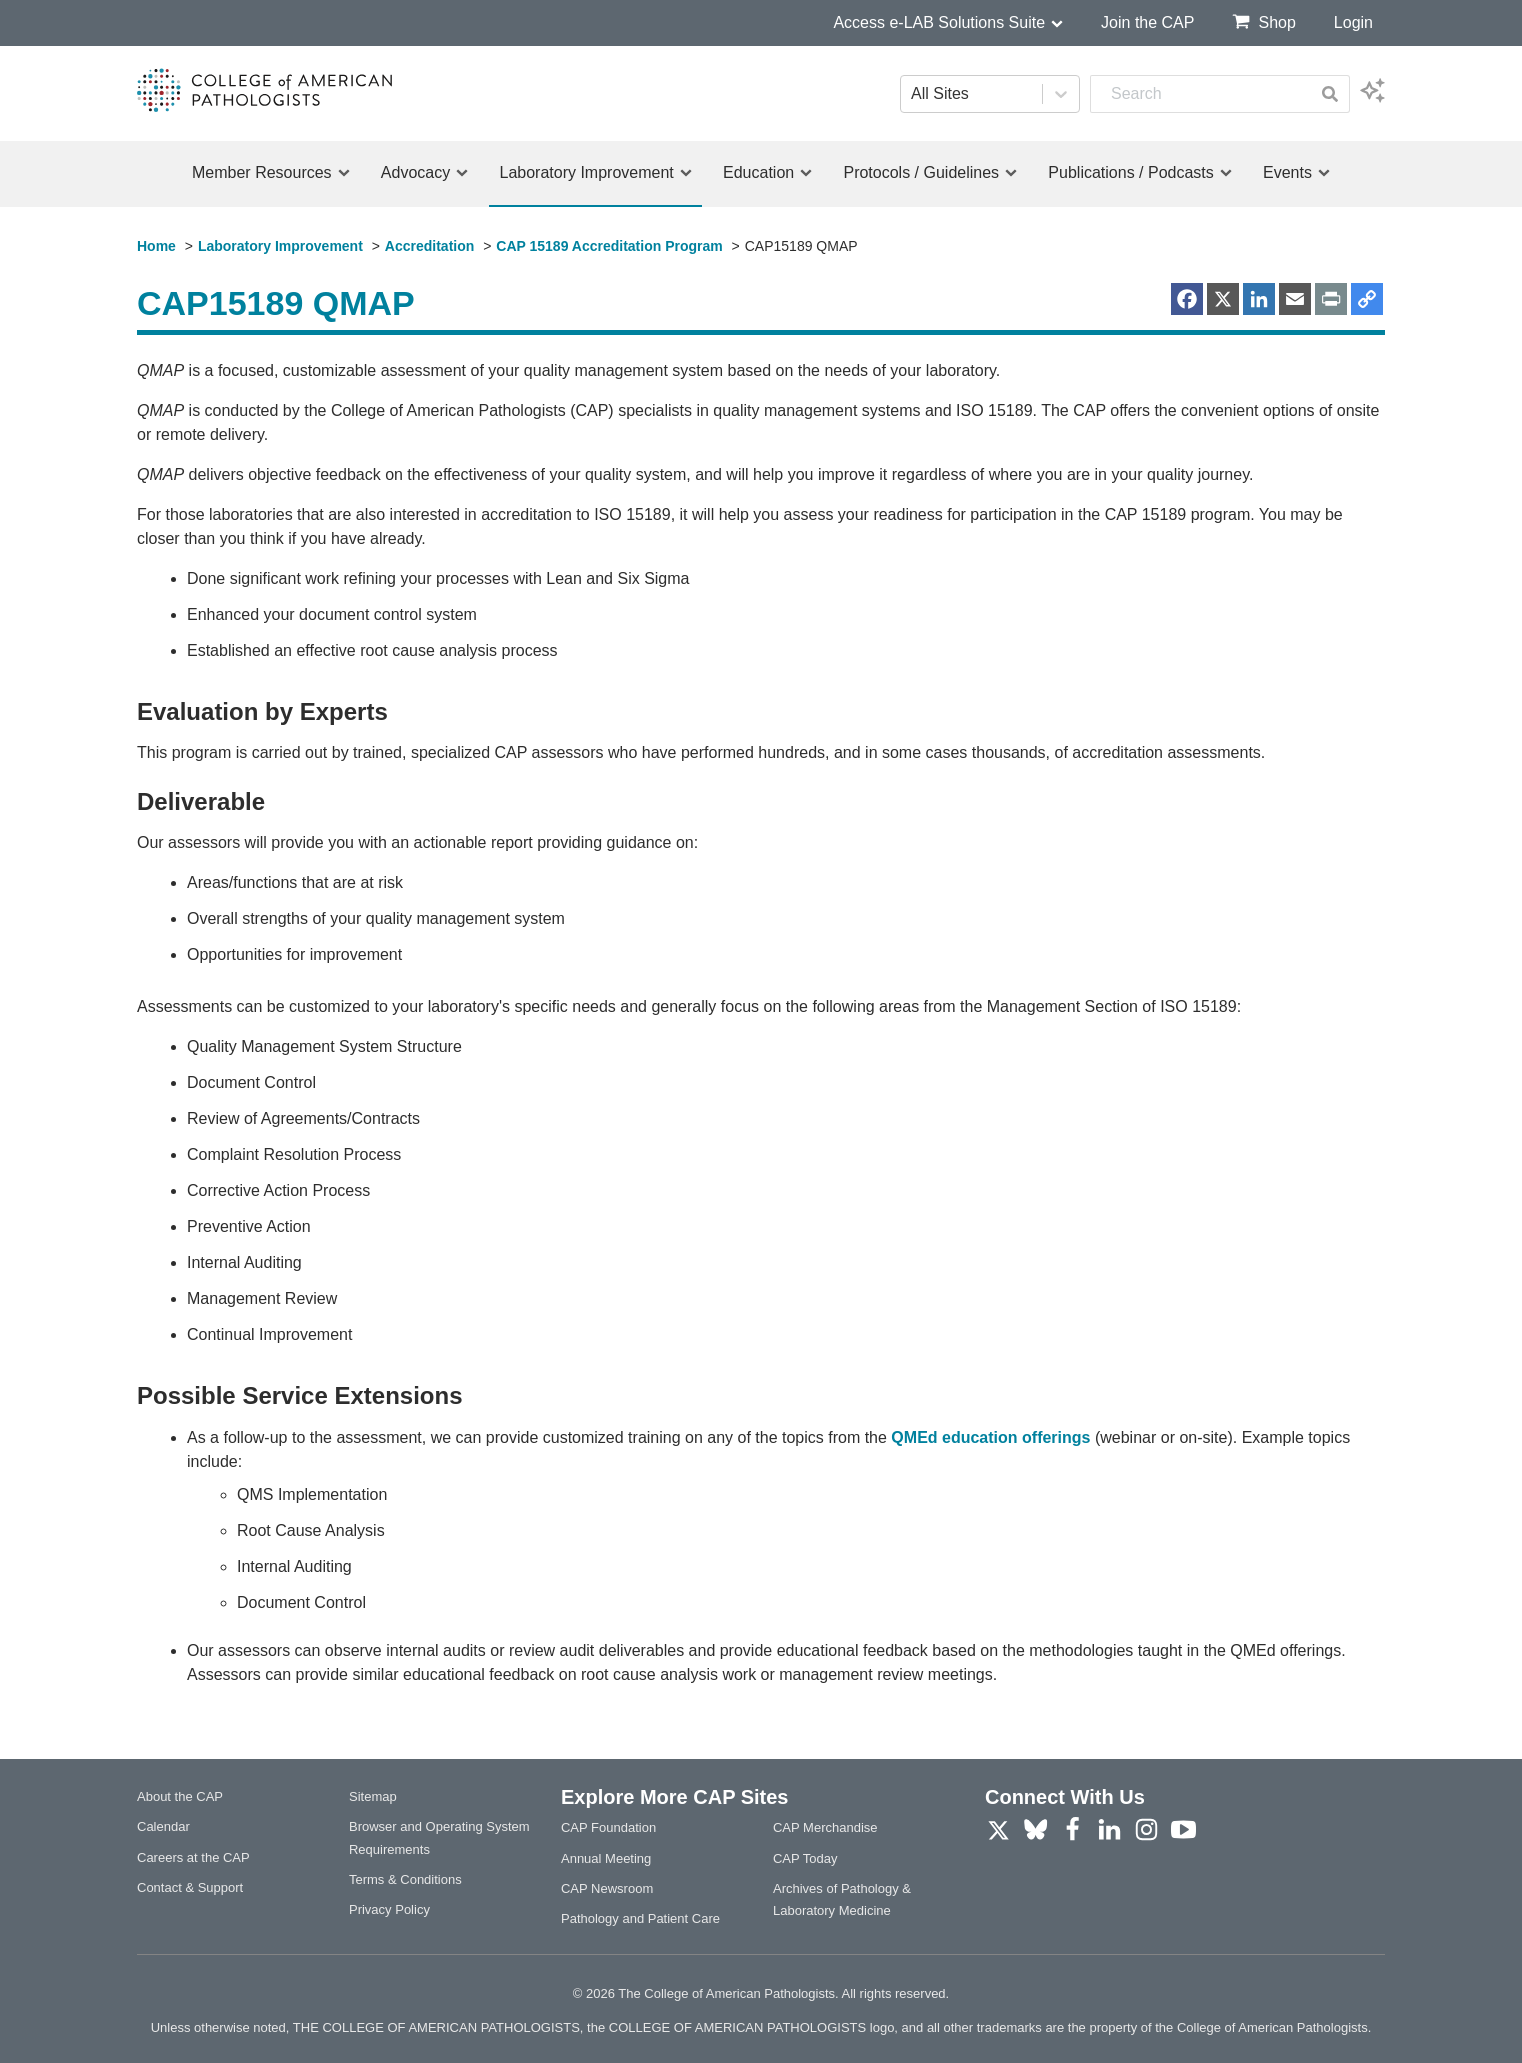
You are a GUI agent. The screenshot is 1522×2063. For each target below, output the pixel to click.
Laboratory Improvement (280, 246)
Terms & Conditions (405, 1879)
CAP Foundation (608, 1827)
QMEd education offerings (990, 1437)
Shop (1263, 21)
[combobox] (1200, 94)
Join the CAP (1147, 22)
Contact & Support (190, 1887)
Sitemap (373, 1796)
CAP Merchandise (825, 1827)
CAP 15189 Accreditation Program (609, 246)
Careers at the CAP (193, 1857)
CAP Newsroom (607, 1888)
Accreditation (429, 246)
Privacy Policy (389, 1909)
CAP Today (805, 1858)
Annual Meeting (606, 1858)
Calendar (163, 1826)
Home (156, 246)
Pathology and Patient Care (640, 1918)
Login (1353, 22)
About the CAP (180, 1796)
